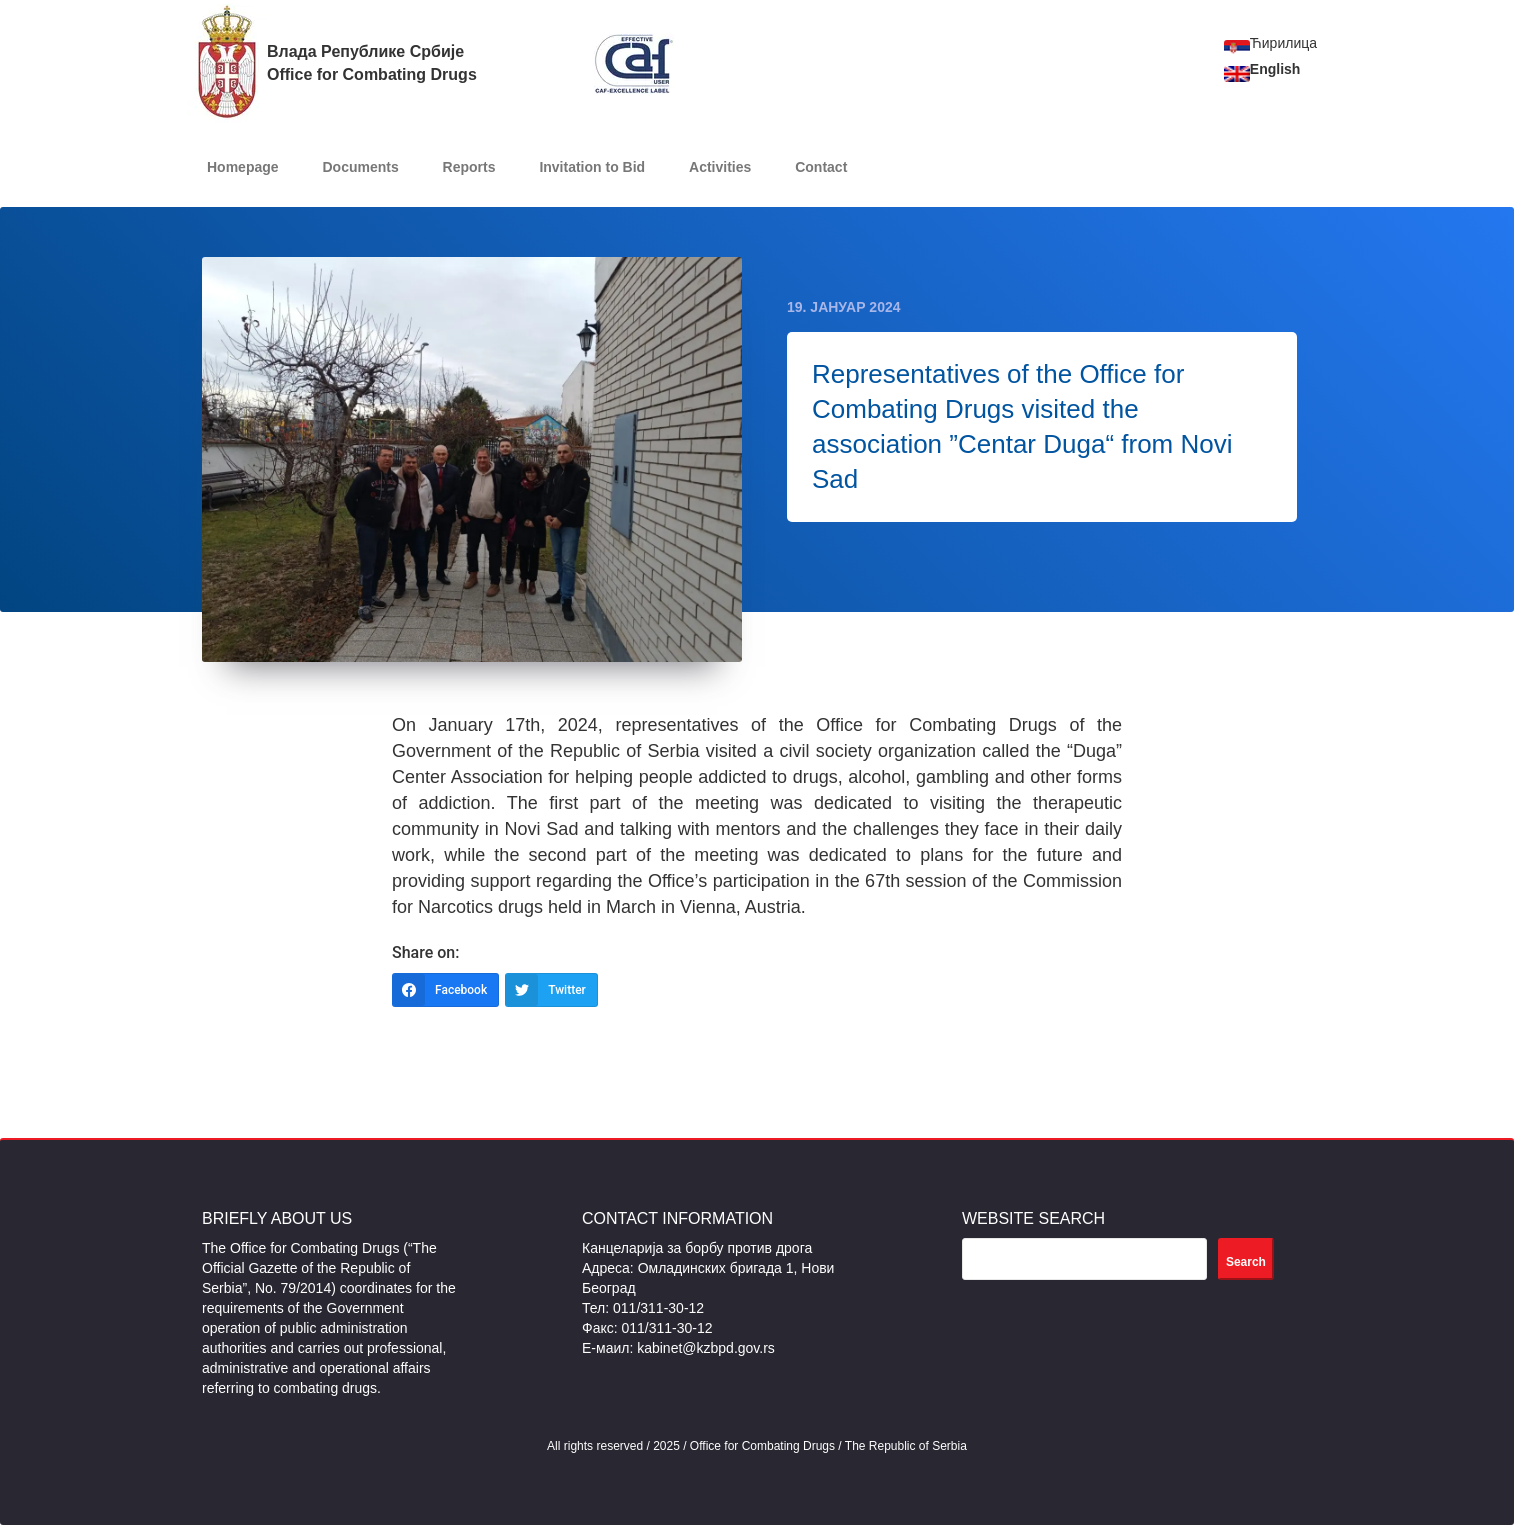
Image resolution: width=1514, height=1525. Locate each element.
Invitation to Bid (592, 167)
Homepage (243, 167)
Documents (360, 167)
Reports (469, 167)
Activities (720, 167)
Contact (821, 167)
